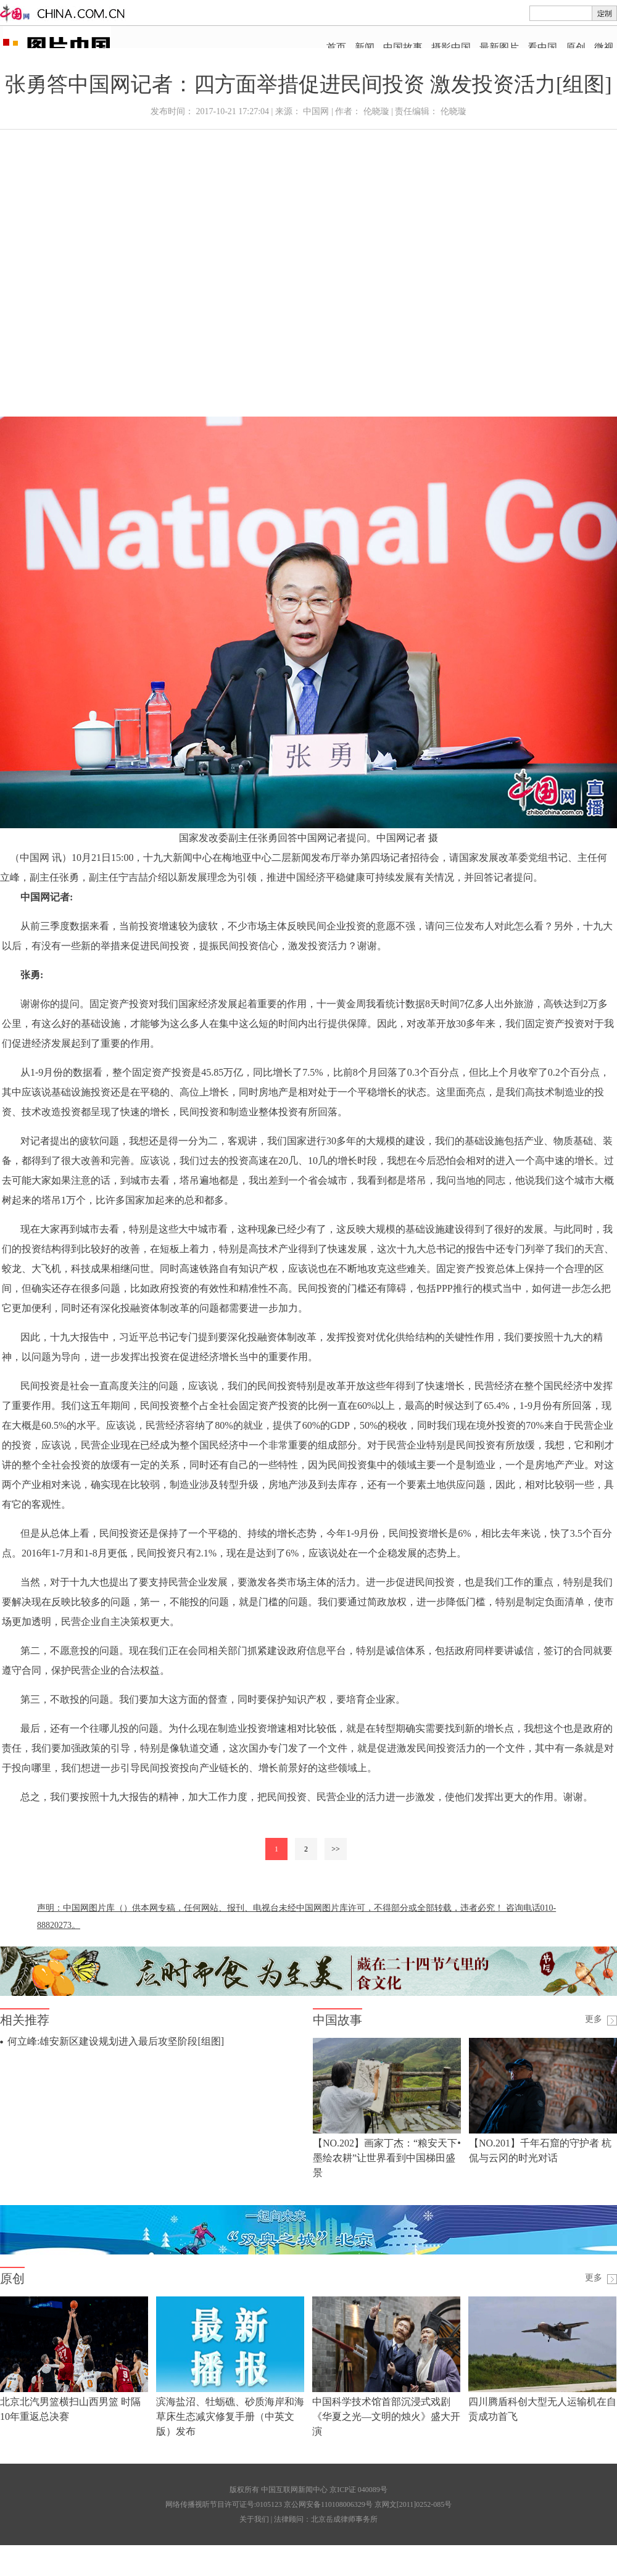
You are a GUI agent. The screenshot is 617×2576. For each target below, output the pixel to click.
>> (335, 1849)
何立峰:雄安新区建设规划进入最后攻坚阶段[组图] (115, 2041)
